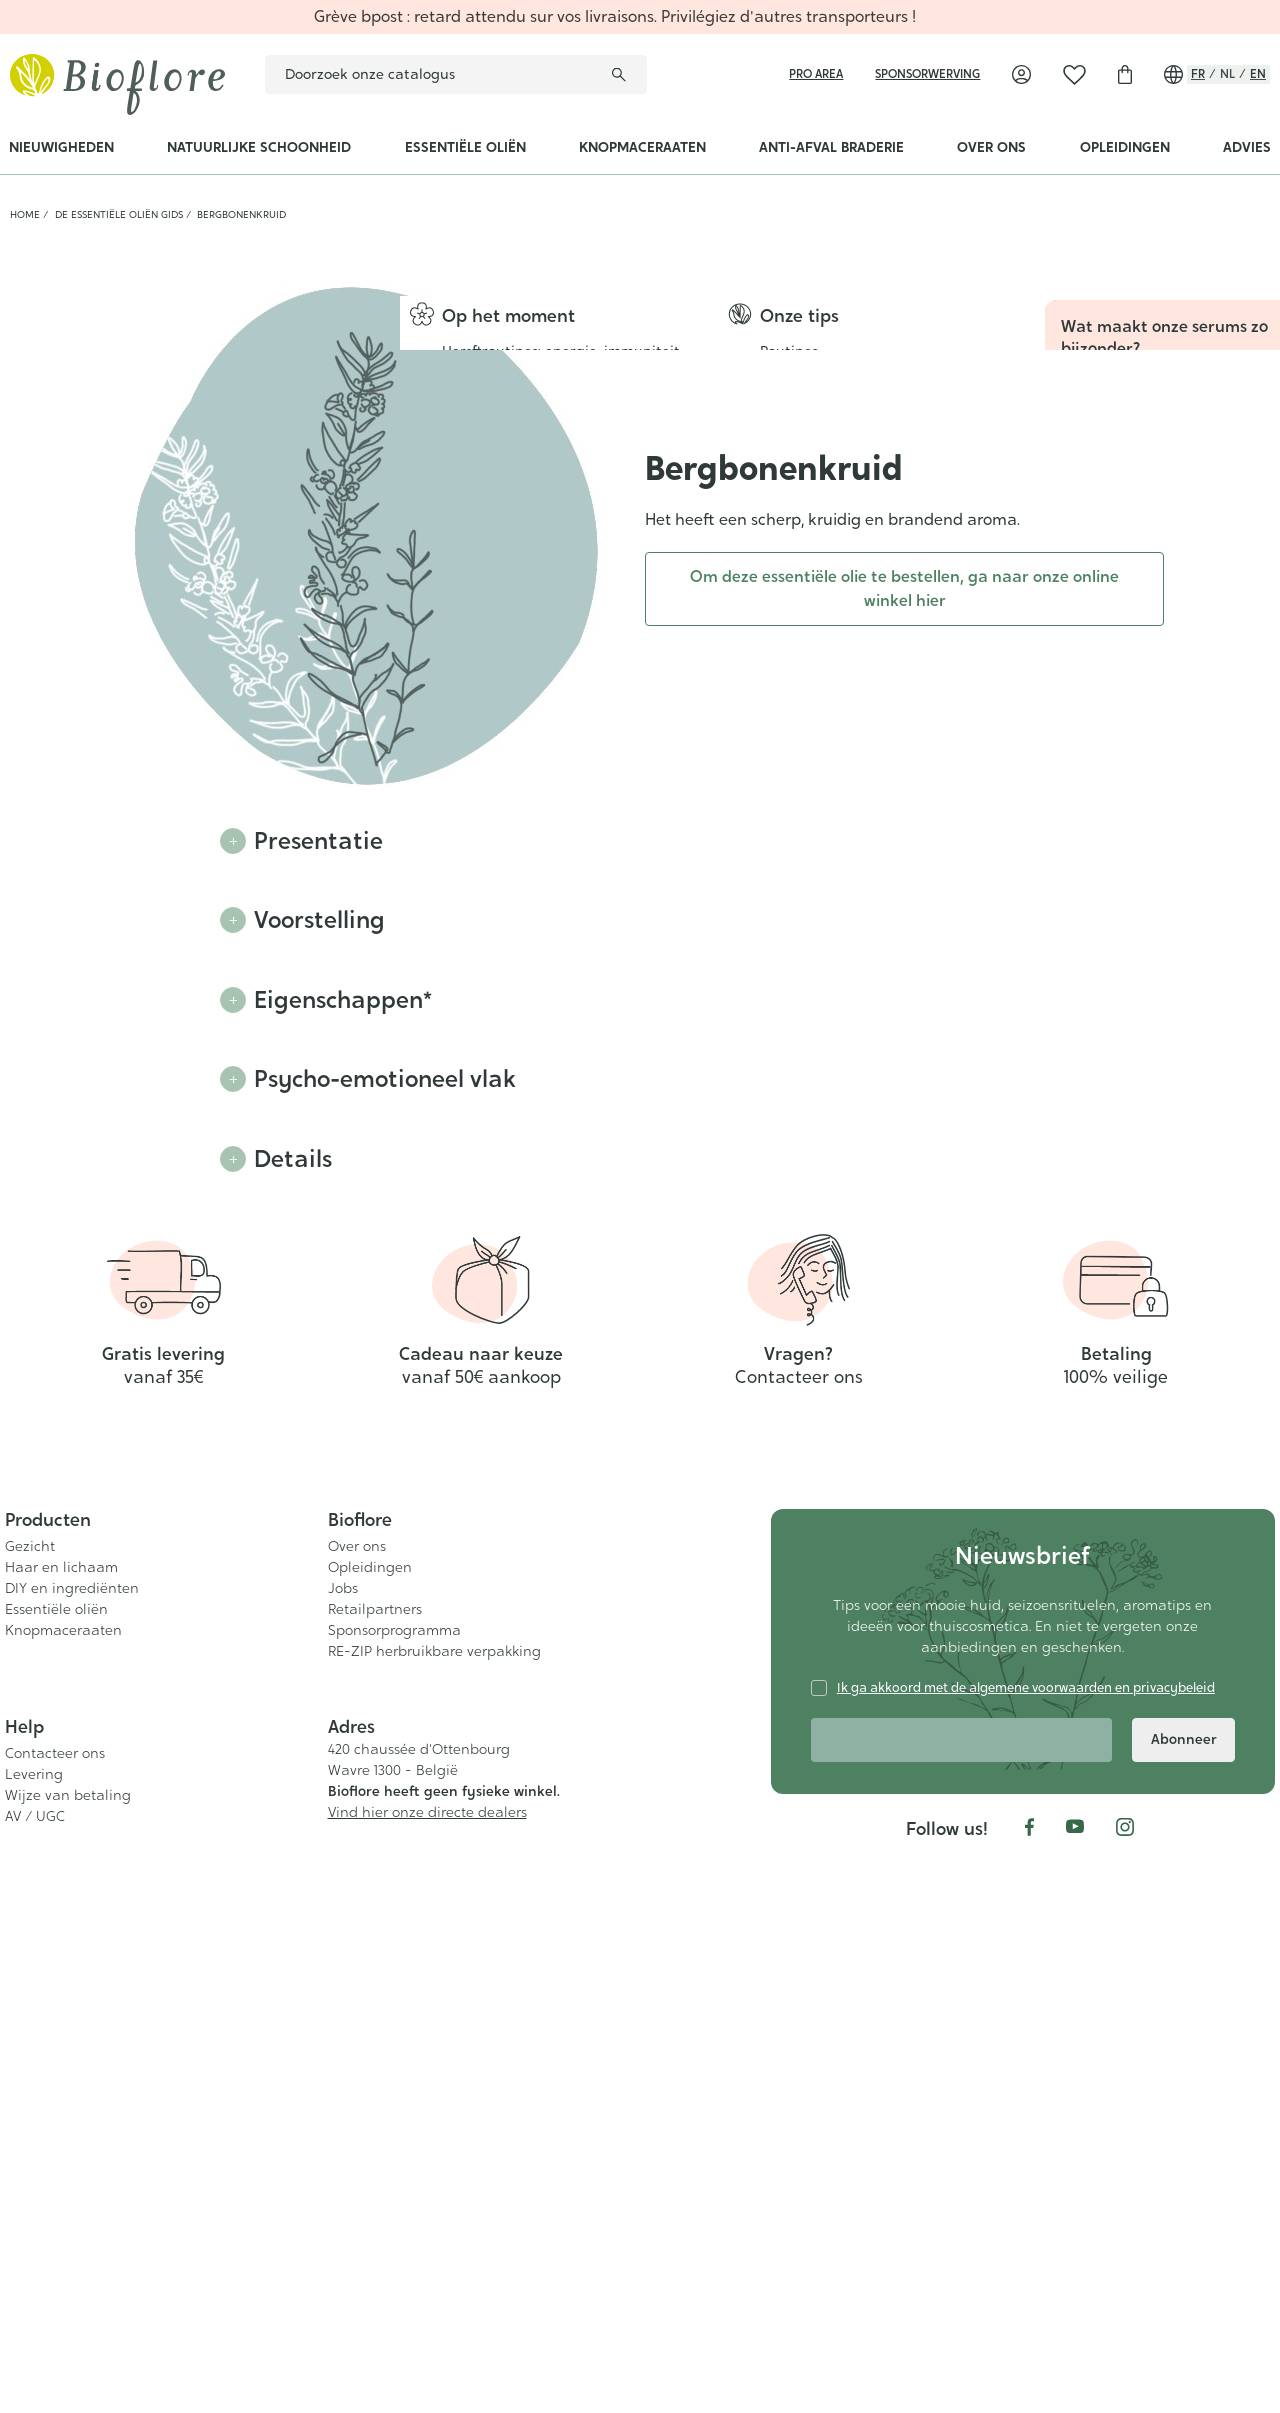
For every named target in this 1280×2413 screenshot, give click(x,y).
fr (1198, 74)
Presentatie (319, 841)
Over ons (357, 2117)
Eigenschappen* (345, 1001)
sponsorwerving (927, 74)
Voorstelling (321, 921)
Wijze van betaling (68, 2366)
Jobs (343, 2159)
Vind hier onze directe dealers (427, 2384)
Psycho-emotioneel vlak (389, 1081)
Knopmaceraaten (63, 2201)
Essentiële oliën (56, 2180)
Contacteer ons (55, 2324)
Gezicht (30, 2117)
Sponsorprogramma (394, 2201)
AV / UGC (35, 2387)
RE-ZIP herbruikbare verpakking (434, 2222)
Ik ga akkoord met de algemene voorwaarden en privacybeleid (1026, 2258)
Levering (34, 2345)
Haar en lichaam (61, 2138)
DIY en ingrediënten (72, 2159)
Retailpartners (375, 2180)
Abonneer (1184, 2310)
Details (293, 1161)
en (1258, 74)
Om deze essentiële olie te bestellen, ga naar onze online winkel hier (904, 588)
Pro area (816, 74)
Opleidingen (370, 2138)
